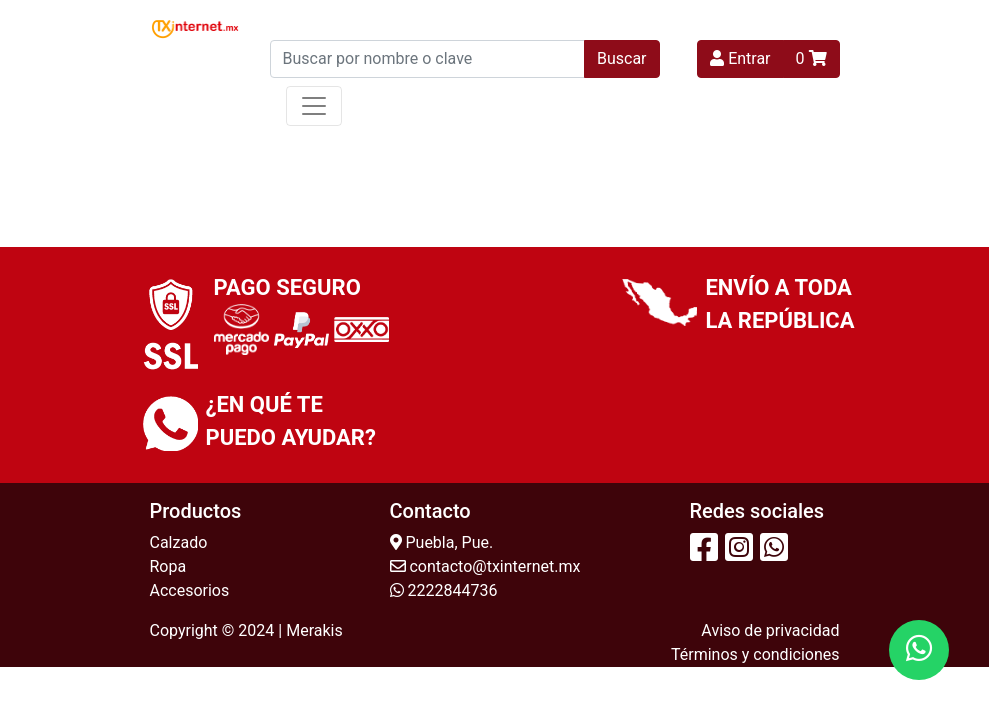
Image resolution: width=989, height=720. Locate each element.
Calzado (179, 542)
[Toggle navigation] (314, 106)
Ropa (168, 566)
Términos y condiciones (755, 654)
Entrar (740, 58)
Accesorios (190, 590)
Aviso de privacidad (770, 630)
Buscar (622, 58)
